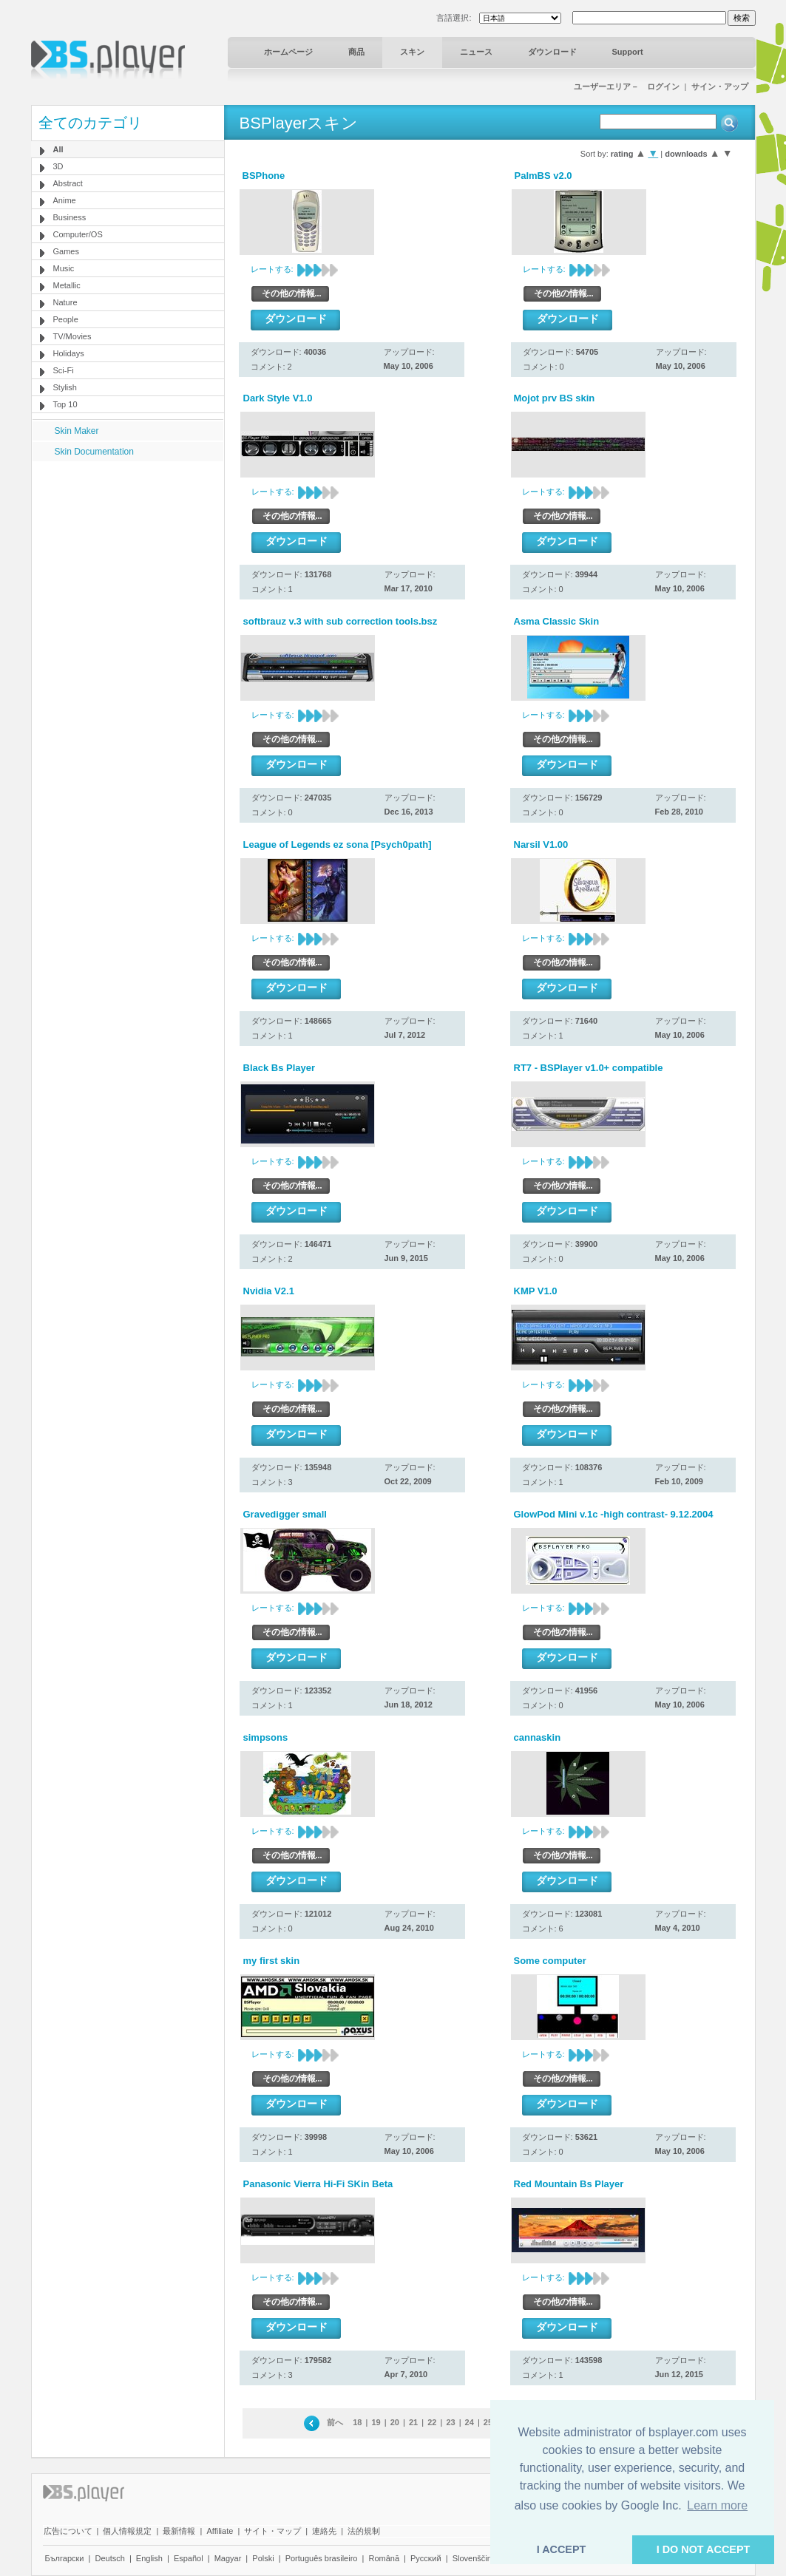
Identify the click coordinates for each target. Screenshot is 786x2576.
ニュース (476, 51)
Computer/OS (78, 234)
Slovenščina (474, 2558)
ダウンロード (552, 51)
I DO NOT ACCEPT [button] (704, 2549)
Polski (263, 2558)
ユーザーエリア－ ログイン (627, 86)
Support (627, 51)
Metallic (67, 285)
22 (431, 2422)
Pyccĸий (425, 2558)
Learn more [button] (717, 2505)
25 (488, 2422)
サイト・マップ (272, 2530)
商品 (356, 51)
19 (375, 2422)
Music (64, 268)
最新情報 (179, 2530)
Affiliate (219, 2530)
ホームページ (288, 51)
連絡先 (324, 2530)
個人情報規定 (127, 2530)
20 (394, 2422)
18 (357, 2422)
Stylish (65, 387)
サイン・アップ (719, 86)
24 (469, 2422)
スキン (412, 51)
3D (58, 166)
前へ (335, 2422)
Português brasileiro (321, 2558)
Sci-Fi (63, 370)
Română (383, 2558)
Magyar (228, 2558)
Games (66, 251)
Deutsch (109, 2558)
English (149, 2558)
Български (64, 2558)
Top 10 (65, 404)
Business (70, 217)
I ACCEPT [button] (561, 2549)
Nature (65, 302)
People (65, 319)
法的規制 (364, 2530)
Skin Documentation (94, 451)
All (58, 149)
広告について (68, 2530)
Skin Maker (77, 431)
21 (413, 2422)
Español (188, 2558)
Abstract (68, 183)
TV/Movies (72, 336)
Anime (64, 200)
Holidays (68, 353)
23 (450, 2422)
